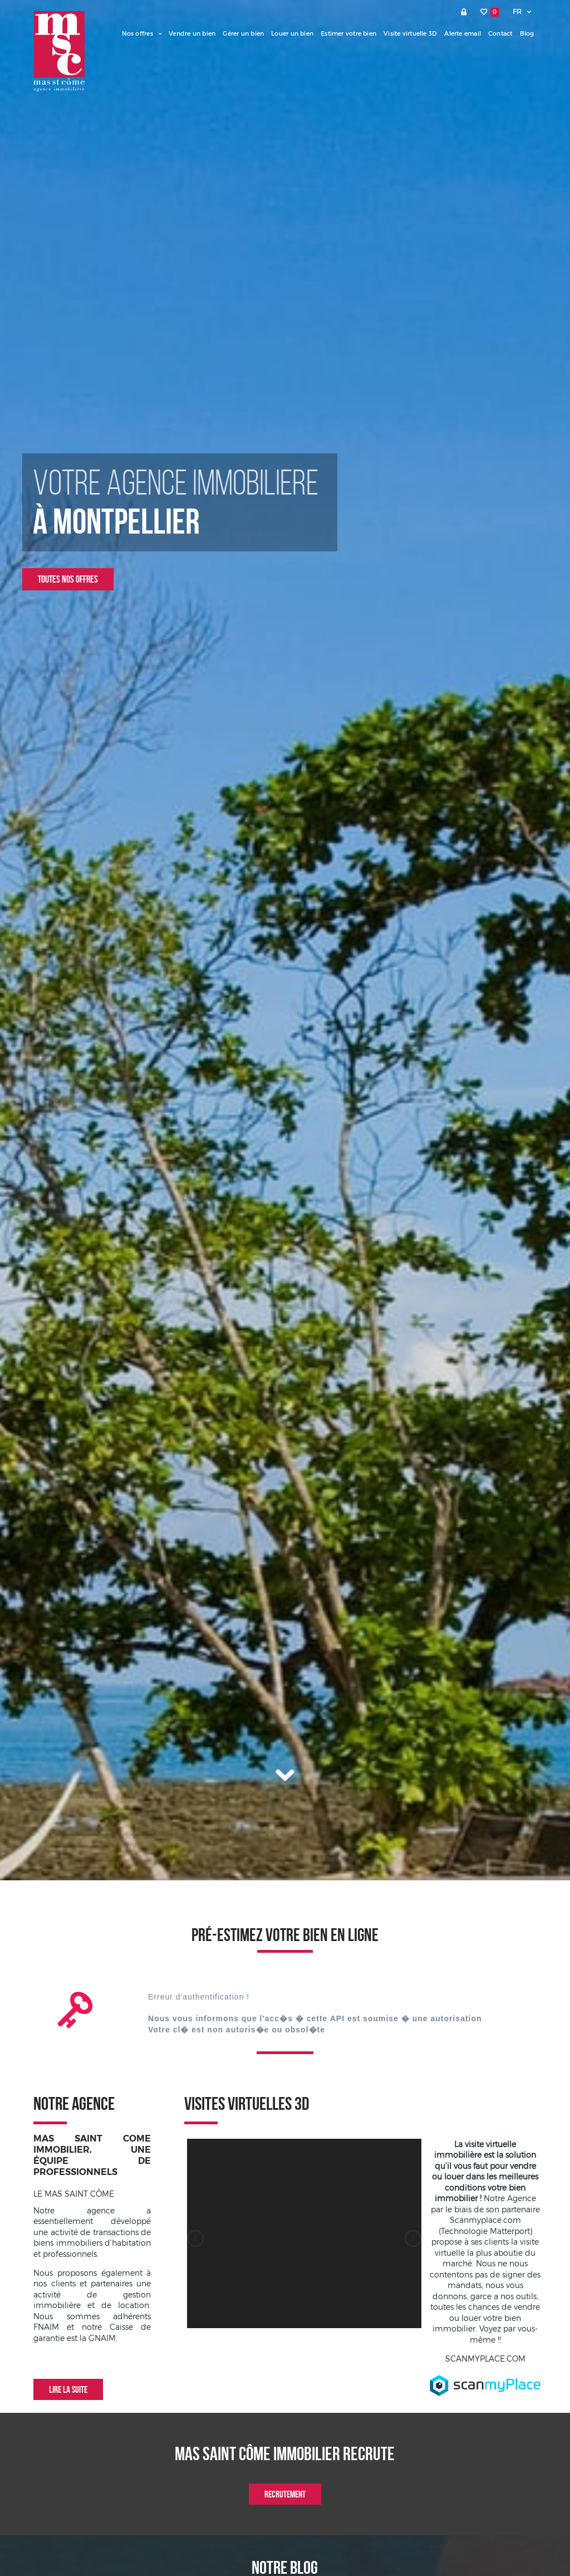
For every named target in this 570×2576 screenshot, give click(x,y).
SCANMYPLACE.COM (485, 2358)
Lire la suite (68, 2389)
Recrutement (285, 2494)
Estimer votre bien (348, 33)
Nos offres (142, 33)
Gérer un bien (243, 33)
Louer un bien (292, 33)
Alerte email (462, 33)
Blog (527, 33)
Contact (500, 33)
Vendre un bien (192, 33)
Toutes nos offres (68, 579)
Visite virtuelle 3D (410, 33)
